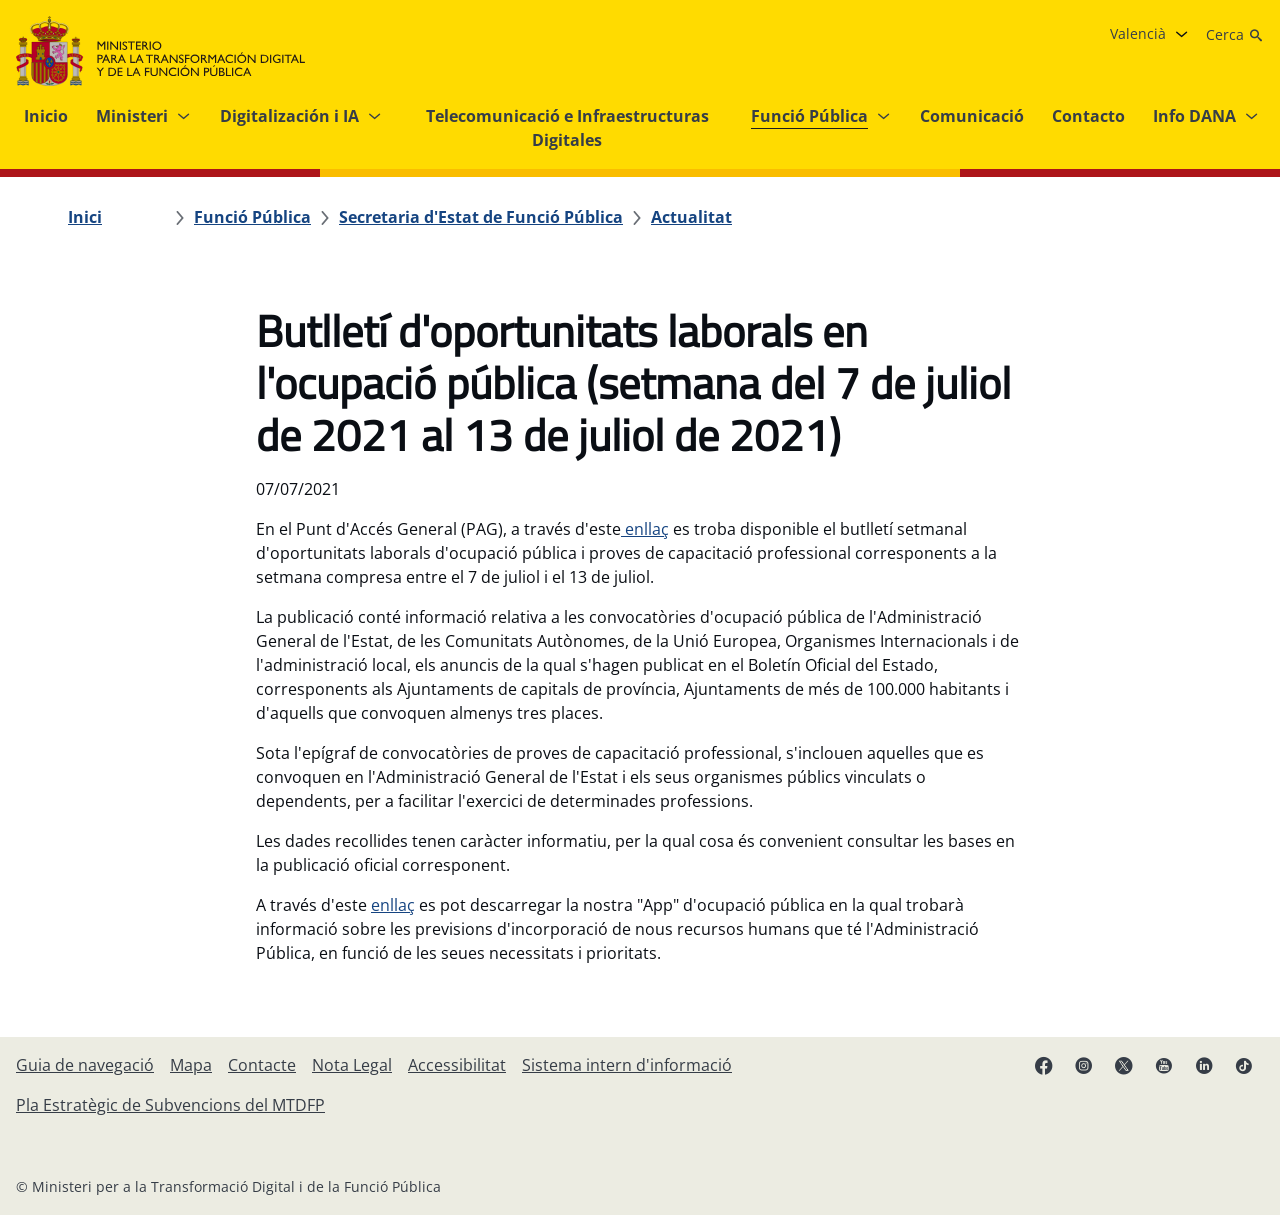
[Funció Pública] (252, 217)
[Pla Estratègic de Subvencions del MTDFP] (170, 1105)
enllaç (645, 529)
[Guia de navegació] (85, 1065)
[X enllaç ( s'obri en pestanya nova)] (1124, 1065)
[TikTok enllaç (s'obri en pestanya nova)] (1244, 1065)
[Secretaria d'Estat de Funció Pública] (481, 217)
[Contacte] (262, 1065)
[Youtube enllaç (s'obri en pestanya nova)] (1164, 1065)
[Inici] (85, 217)
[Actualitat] (691, 217)
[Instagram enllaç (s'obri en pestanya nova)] (1084, 1065)
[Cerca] (1235, 35)
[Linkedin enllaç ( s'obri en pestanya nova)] (1204, 1065)
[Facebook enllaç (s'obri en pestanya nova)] (1044, 1065)
